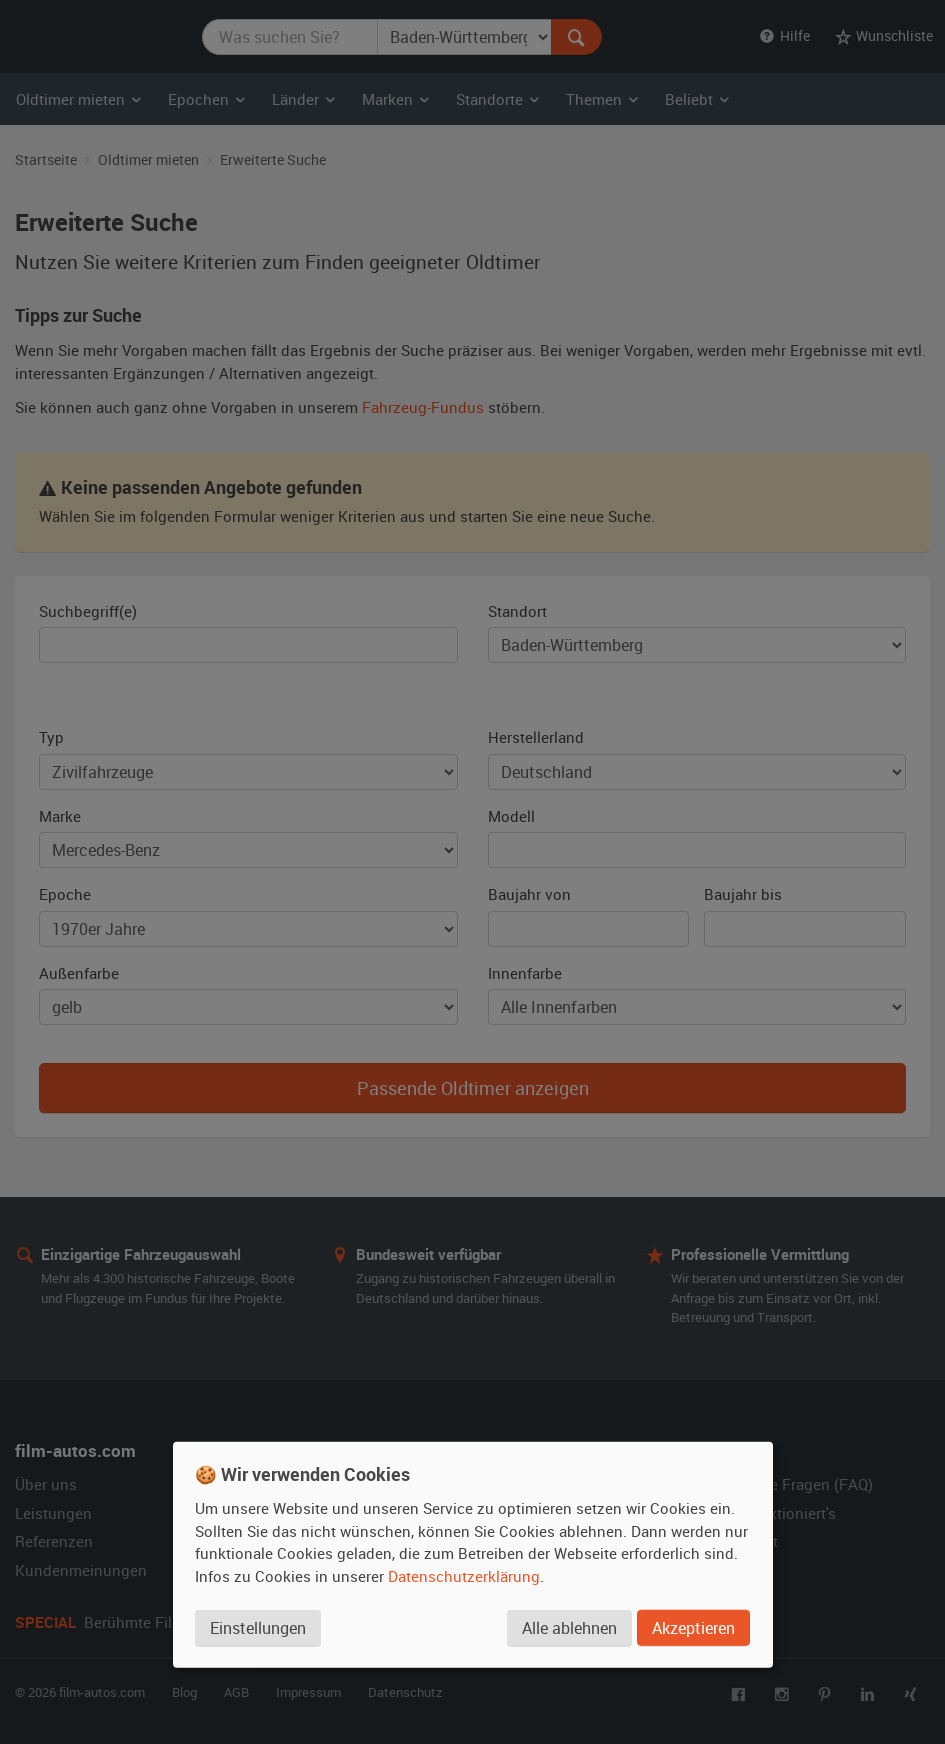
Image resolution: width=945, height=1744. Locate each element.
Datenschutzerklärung (464, 1576)
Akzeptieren (693, 1628)
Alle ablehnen (569, 1628)
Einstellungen (258, 1628)
